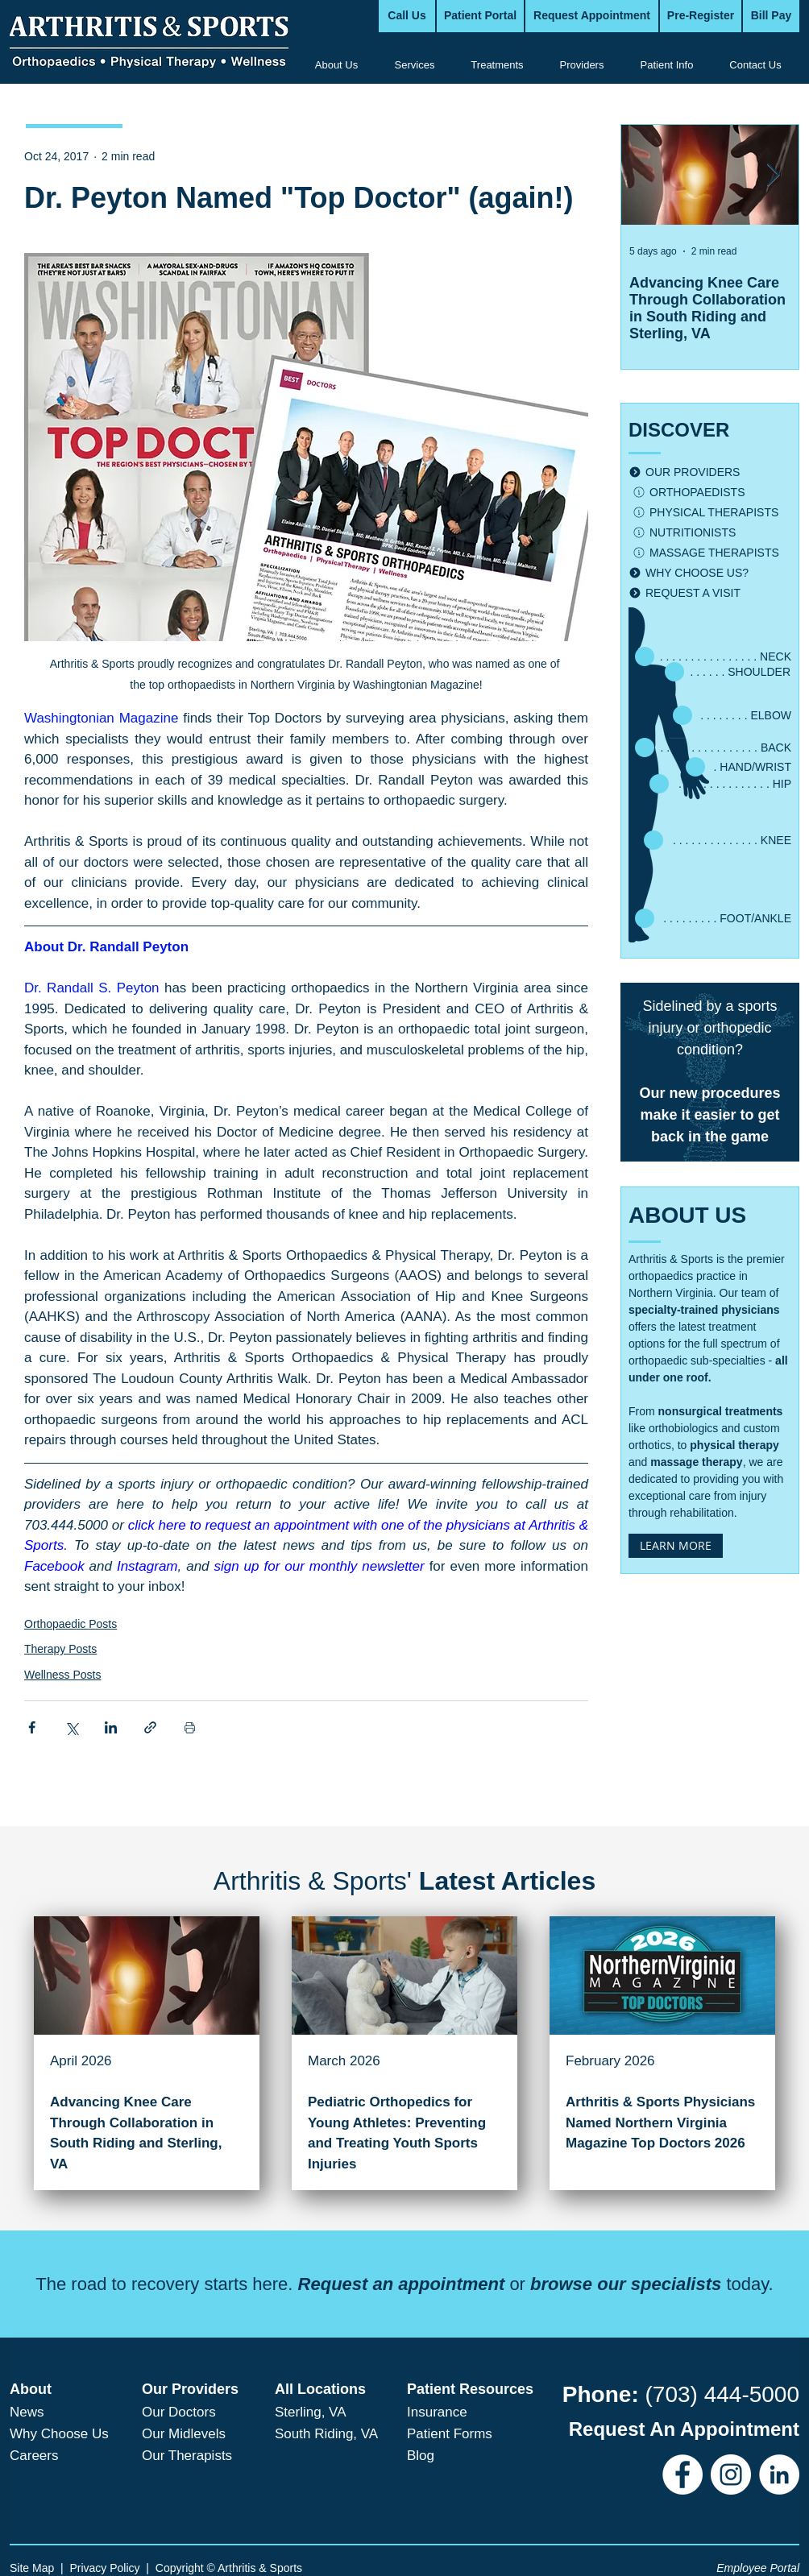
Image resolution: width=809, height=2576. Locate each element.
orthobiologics (683, 1428)
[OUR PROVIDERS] (710, 472)
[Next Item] (772, 175)
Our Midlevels (184, 2433)
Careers (34, 2455)
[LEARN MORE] (676, 1546)
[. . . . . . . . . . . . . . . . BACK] (712, 747)
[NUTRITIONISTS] (712, 533)
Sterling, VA (310, 2412)
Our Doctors (179, 2412)
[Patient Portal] (480, 16)
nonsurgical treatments (720, 1411)
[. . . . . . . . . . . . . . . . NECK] (712, 656)
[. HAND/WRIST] (737, 767)
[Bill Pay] (771, 16)
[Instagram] (731, 2474)
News (27, 2412)
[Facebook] (682, 2474)
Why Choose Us (59, 2433)
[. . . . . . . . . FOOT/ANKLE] (712, 918)
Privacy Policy (104, 2568)
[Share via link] (150, 1727)
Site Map (32, 2568)
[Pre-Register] (700, 16)
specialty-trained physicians (704, 1309)
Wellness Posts (62, 1674)
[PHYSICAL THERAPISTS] (712, 513)
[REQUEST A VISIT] (710, 593)
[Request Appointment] (591, 16)
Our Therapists (187, 2455)
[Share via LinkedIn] (110, 1727)
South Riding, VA (326, 2433)
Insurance (437, 2412)
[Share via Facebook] (31, 1727)
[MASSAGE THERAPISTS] (712, 553)
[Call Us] (407, 16)
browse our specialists (625, 2284)
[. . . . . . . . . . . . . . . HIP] (719, 784)
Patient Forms (449, 2433)
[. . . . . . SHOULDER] (726, 672)
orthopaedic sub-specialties (697, 1360)
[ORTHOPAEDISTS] (712, 492)
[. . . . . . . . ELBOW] (730, 715)
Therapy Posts (60, 1648)
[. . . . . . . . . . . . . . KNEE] (716, 840)
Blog (420, 2455)
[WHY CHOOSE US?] (710, 573)
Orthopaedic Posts (70, 1623)
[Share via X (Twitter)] (71, 1727)
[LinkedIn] (779, 2474)
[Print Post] (189, 1727)
